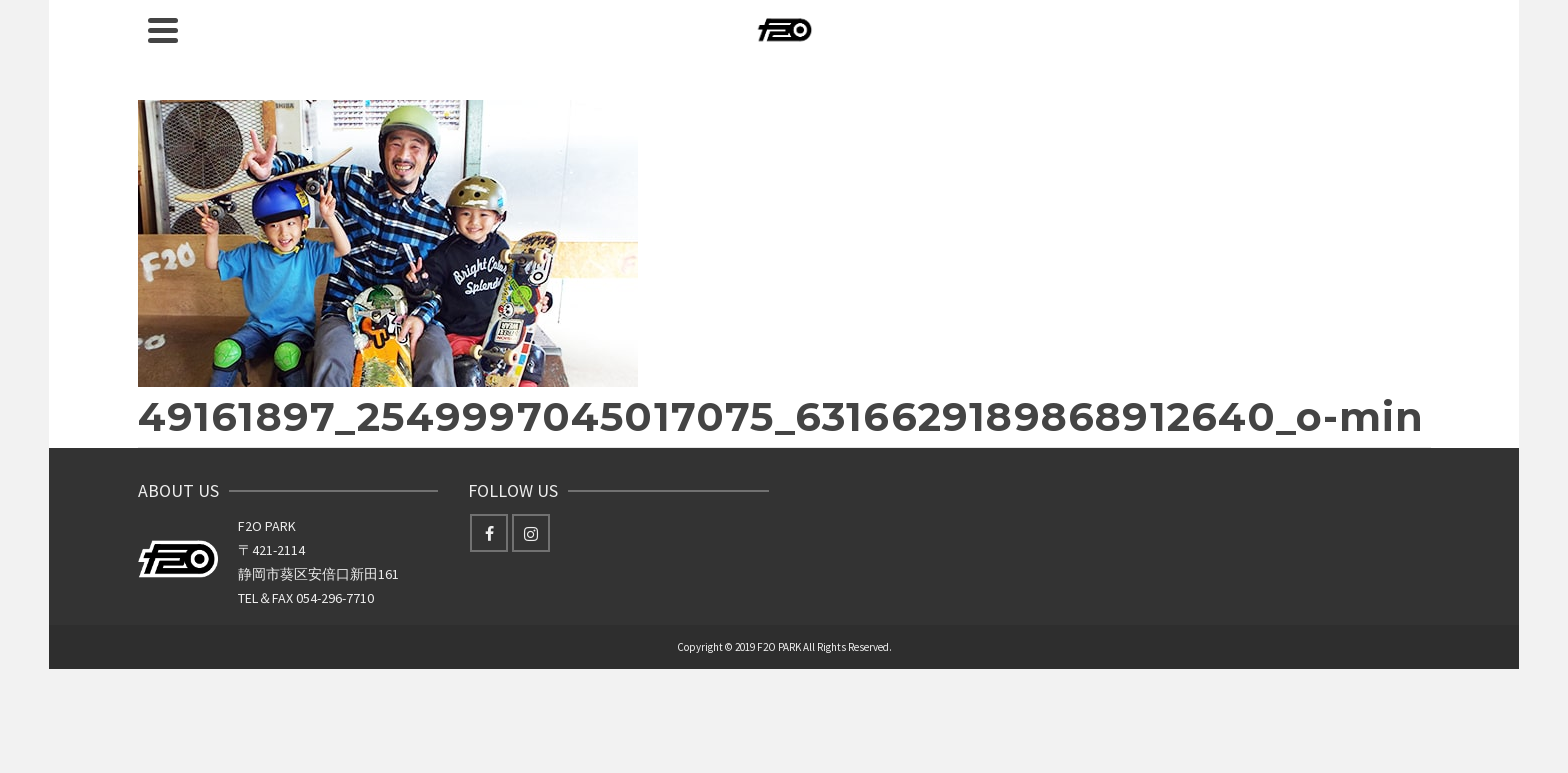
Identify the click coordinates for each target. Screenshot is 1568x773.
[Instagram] (531, 533)
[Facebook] (489, 533)
